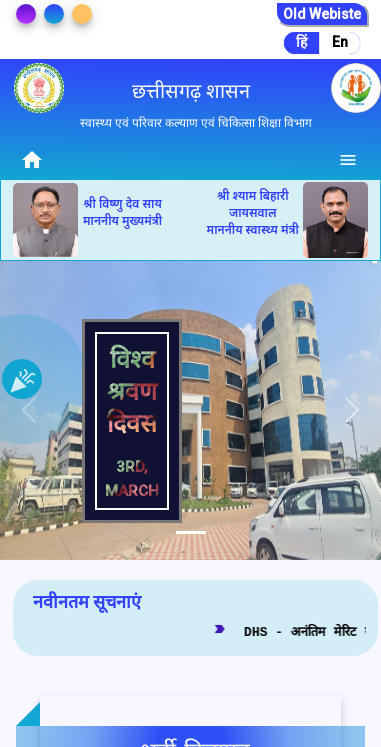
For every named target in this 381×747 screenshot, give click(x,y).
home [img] (32, 160)
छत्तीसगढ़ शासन (191, 91)
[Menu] (349, 159)
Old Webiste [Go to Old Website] (322, 14)
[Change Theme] (26, 14)
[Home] (32, 159)
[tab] (191, 532)
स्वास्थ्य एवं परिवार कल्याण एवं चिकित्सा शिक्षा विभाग (196, 123)
